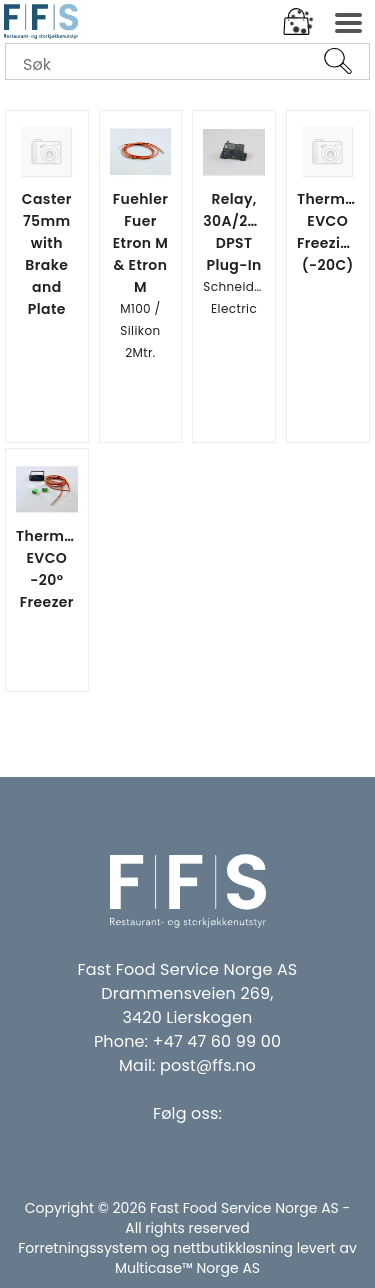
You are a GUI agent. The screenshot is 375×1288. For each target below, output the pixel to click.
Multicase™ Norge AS (187, 1268)
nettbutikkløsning (233, 1248)
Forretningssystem (82, 1248)
